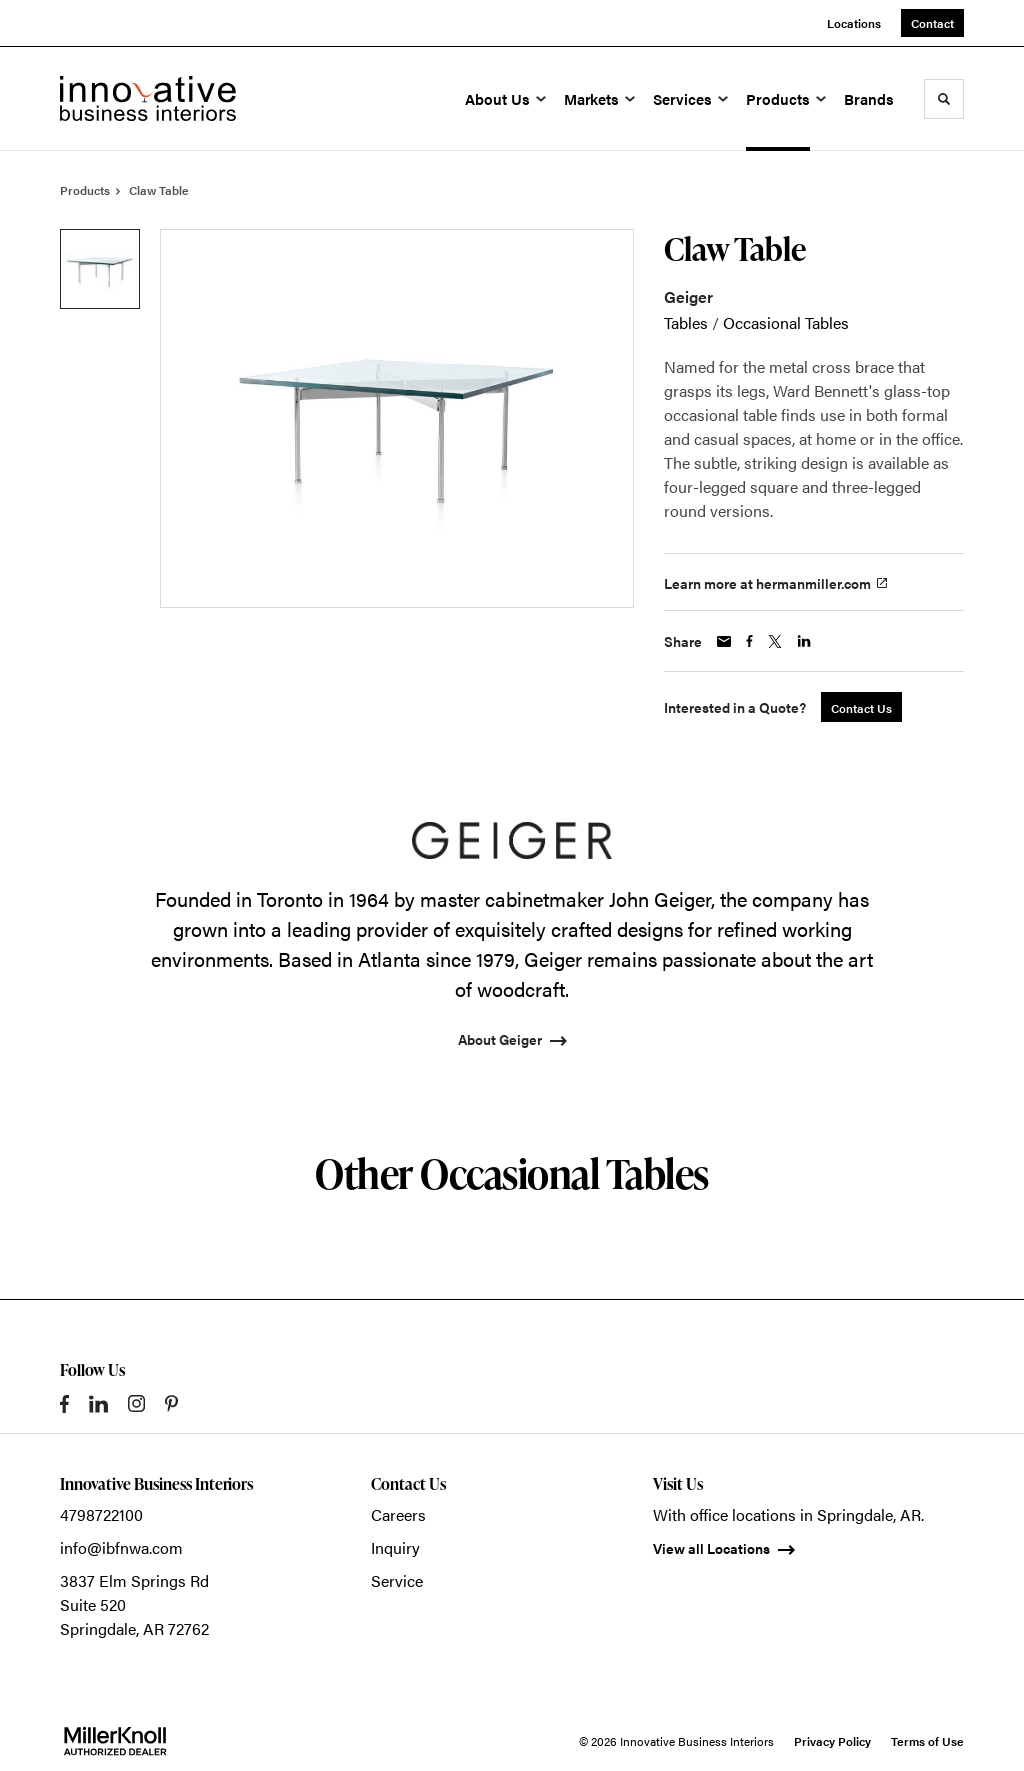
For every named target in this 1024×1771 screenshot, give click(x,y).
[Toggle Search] (944, 99)
